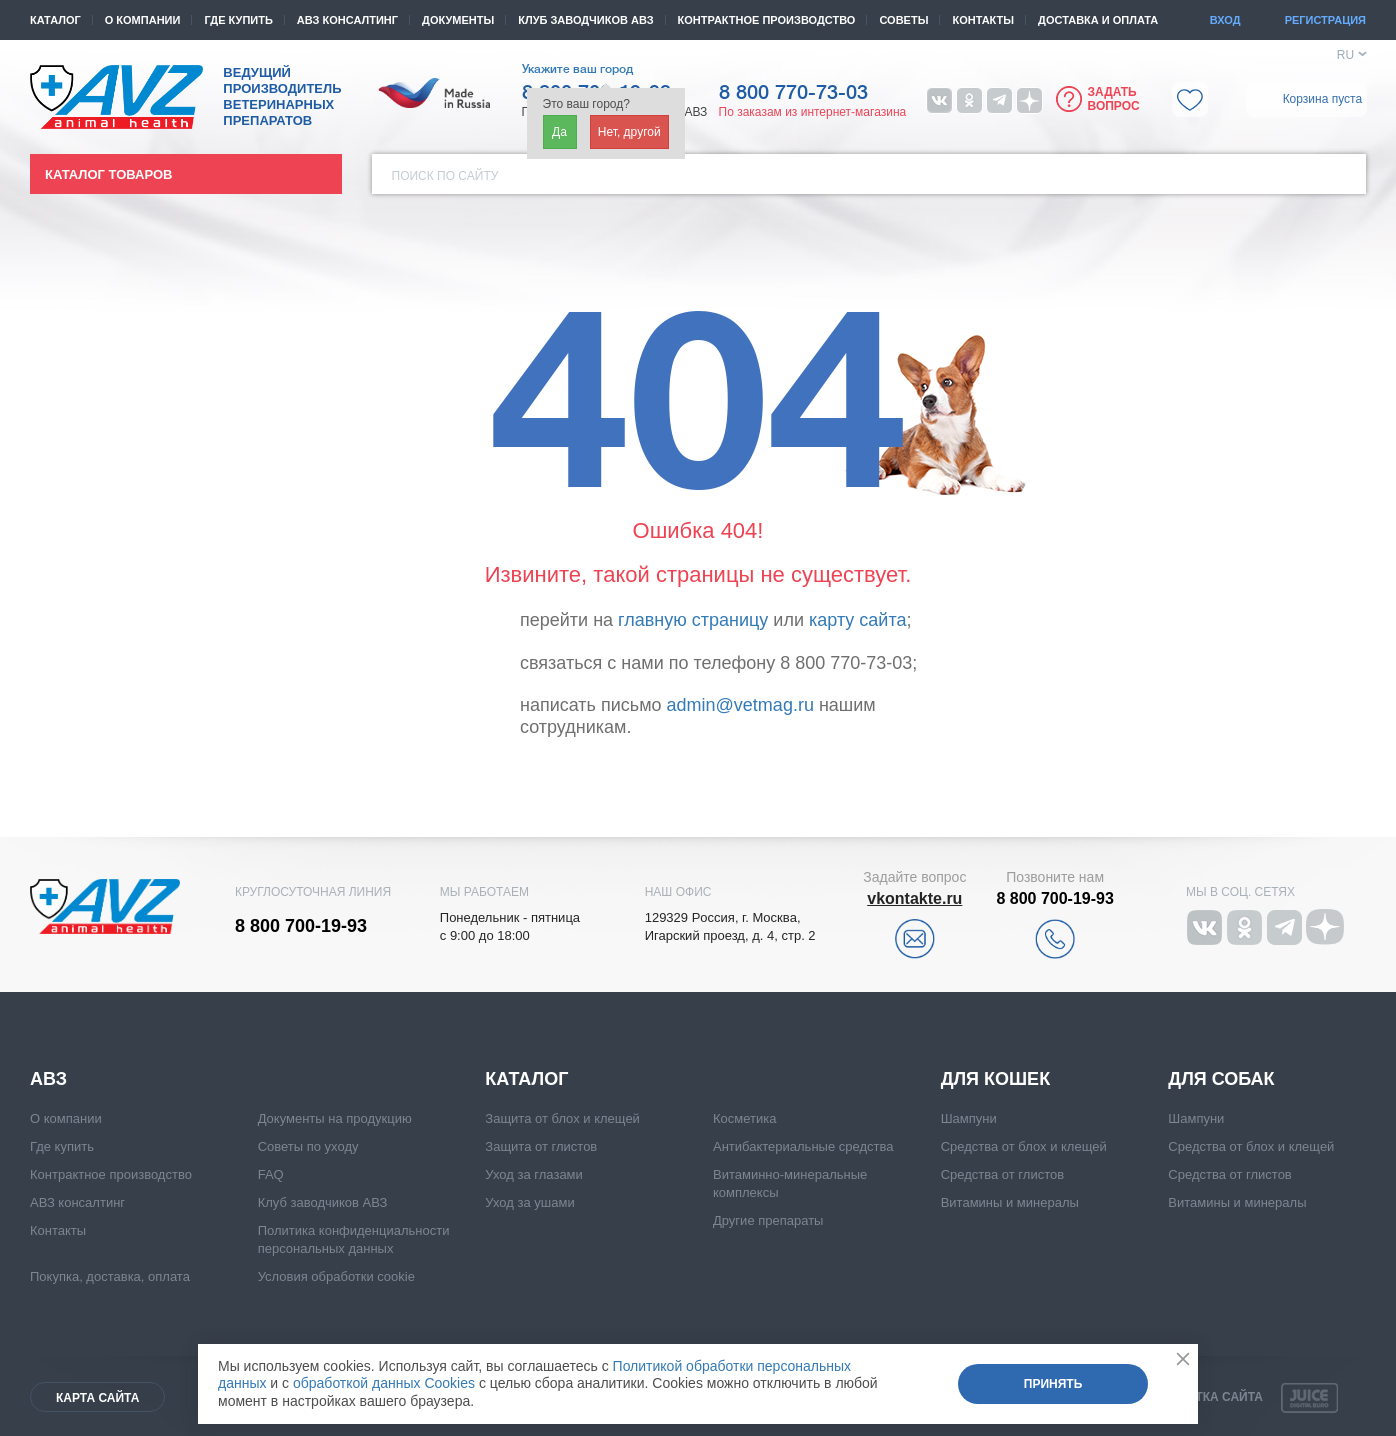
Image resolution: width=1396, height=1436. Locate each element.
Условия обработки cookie (336, 1276)
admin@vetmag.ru (740, 705)
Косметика (744, 1118)
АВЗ (48, 1079)
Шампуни (969, 1118)
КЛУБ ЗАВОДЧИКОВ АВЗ (585, 20)
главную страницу (693, 620)
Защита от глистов (541, 1146)
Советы (903, 20)
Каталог (55, 20)
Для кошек (995, 1079)
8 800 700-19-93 (301, 926)
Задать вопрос (1114, 99)
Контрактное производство (767, 20)
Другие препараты (768, 1220)
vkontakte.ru (914, 898)
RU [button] (1345, 55)
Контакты (983, 20)
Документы (458, 20)
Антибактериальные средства (803, 1146)
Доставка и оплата (1098, 20)
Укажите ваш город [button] (577, 69)
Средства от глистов (1002, 1174)
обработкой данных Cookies (384, 1383)
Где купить (238, 20)
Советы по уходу (308, 1146)
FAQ (271, 1174)
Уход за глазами (534, 1174)
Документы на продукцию (335, 1118)
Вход (1225, 20)
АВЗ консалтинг (347, 20)
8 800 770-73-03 (793, 93)
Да (559, 132)
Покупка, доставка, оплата (110, 1276)
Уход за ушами (529, 1202)
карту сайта (857, 620)
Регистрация (1325, 20)
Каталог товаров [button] (108, 174)
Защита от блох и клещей (562, 1118)
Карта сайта (97, 1398)
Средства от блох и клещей (1024, 1146)
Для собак (1221, 1079)
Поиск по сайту (445, 176)
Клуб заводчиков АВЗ (323, 1202)
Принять (1053, 1384)
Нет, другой (629, 132)
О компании (143, 20)
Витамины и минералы (1010, 1202)
